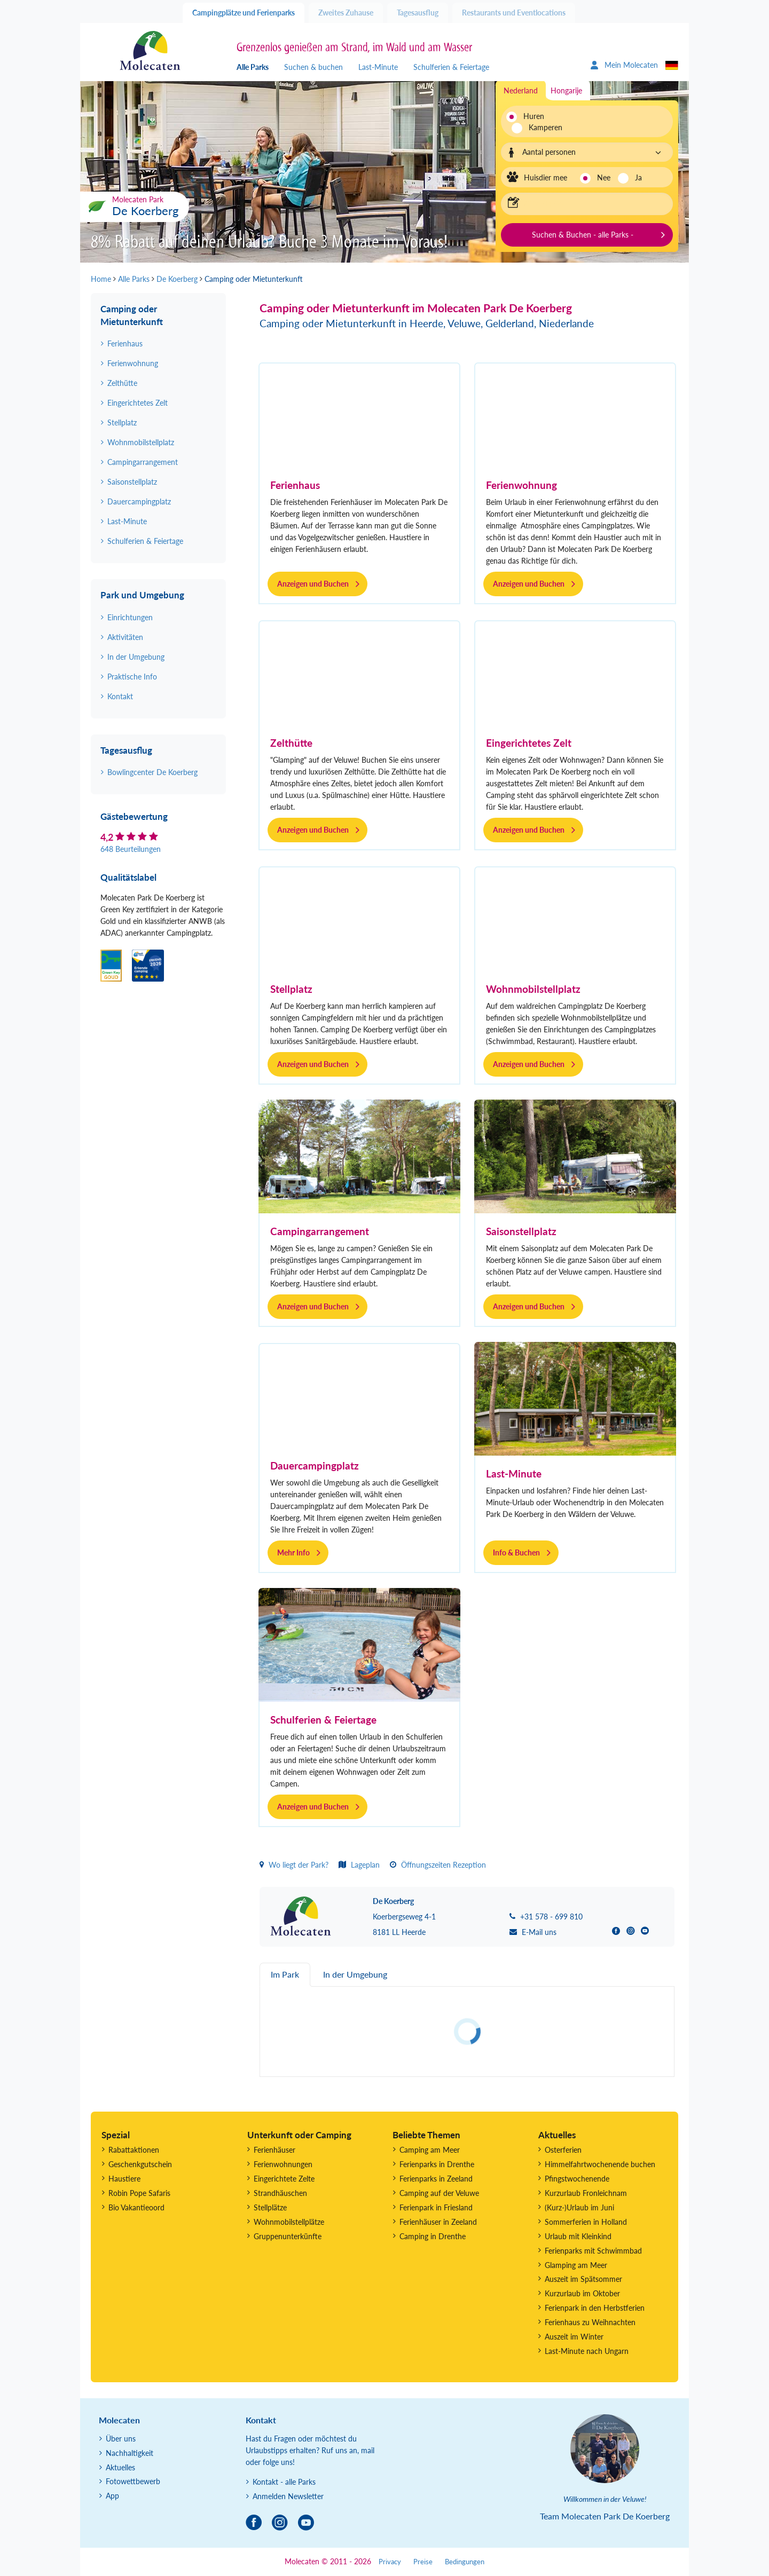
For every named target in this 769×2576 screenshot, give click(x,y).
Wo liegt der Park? (294, 1864)
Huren (533, 116)
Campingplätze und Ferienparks (243, 12)
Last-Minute (378, 67)
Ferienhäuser (274, 2149)
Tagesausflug (417, 12)
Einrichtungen (130, 617)
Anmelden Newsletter (288, 2496)
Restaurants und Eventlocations (514, 12)
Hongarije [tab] (566, 90)
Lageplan (359, 1864)
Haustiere (124, 2178)
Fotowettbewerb (133, 2481)
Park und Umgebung (142, 594)
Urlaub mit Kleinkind (578, 2236)
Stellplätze (270, 2207)
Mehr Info (293, 1552)
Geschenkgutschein (140, 2164)
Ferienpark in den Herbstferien (595, 2307)
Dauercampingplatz (314, 1465)
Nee (603, 177)
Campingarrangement (319, 1231)
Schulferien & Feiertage (451, 67)
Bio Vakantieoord (136, 2207)
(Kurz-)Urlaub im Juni (579, 2207)
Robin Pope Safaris (139, 2193)
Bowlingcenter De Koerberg (152, 772)
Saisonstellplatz (521, 1231)
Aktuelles (120, 2467)
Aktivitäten (125, 637)
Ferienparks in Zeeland (436, 2178)
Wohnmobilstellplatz (533, 989)
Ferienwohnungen (283, 2164)
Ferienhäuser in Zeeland (438, 2221)
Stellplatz (291, 989)
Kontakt (120, 696)
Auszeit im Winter (574, 2336)
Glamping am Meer (576, 2265)
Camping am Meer (429, 2149)
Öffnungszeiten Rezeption (438, 1864)
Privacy (390, 2562)
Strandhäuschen (280, 2193)
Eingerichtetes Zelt (528, 743)
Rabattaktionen (133, 2149)
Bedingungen (464, 2562)
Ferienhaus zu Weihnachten (590, 2322)
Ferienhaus (295, 485)
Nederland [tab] (521, 90)
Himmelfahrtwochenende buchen (600, 2164)
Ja (638, 177)
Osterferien (563, 2149)
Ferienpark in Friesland (436, 2207)
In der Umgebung (135, 656)
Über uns (121, 2438)
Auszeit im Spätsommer (583, 2278)
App (112, 2495)
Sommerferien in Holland (586, 2221)
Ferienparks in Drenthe (436, 2164)
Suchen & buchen (313, 67)
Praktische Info (132, 676)
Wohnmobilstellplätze (289, 2221)
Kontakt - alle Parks (284, 2481)
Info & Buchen (516, 1552)
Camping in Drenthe (432, 2236)
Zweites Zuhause (345, 12)
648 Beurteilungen (130, 849)
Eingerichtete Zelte (284, 2178)
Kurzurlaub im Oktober (582, 2293)
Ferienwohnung (521, 485)
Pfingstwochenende (577, 2178)
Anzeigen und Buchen (313, 583)
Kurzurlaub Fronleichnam (586, 2193)
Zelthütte (291, 743)
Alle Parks (253, 67)
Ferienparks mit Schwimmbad (593, 2250)
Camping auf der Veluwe (439, 2193)
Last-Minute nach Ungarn (587, 2351)
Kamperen (539, 127)
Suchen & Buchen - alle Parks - (582, 234)
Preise (423, 2562)
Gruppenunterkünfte (287, 2236)
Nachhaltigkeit (129, 2453)
